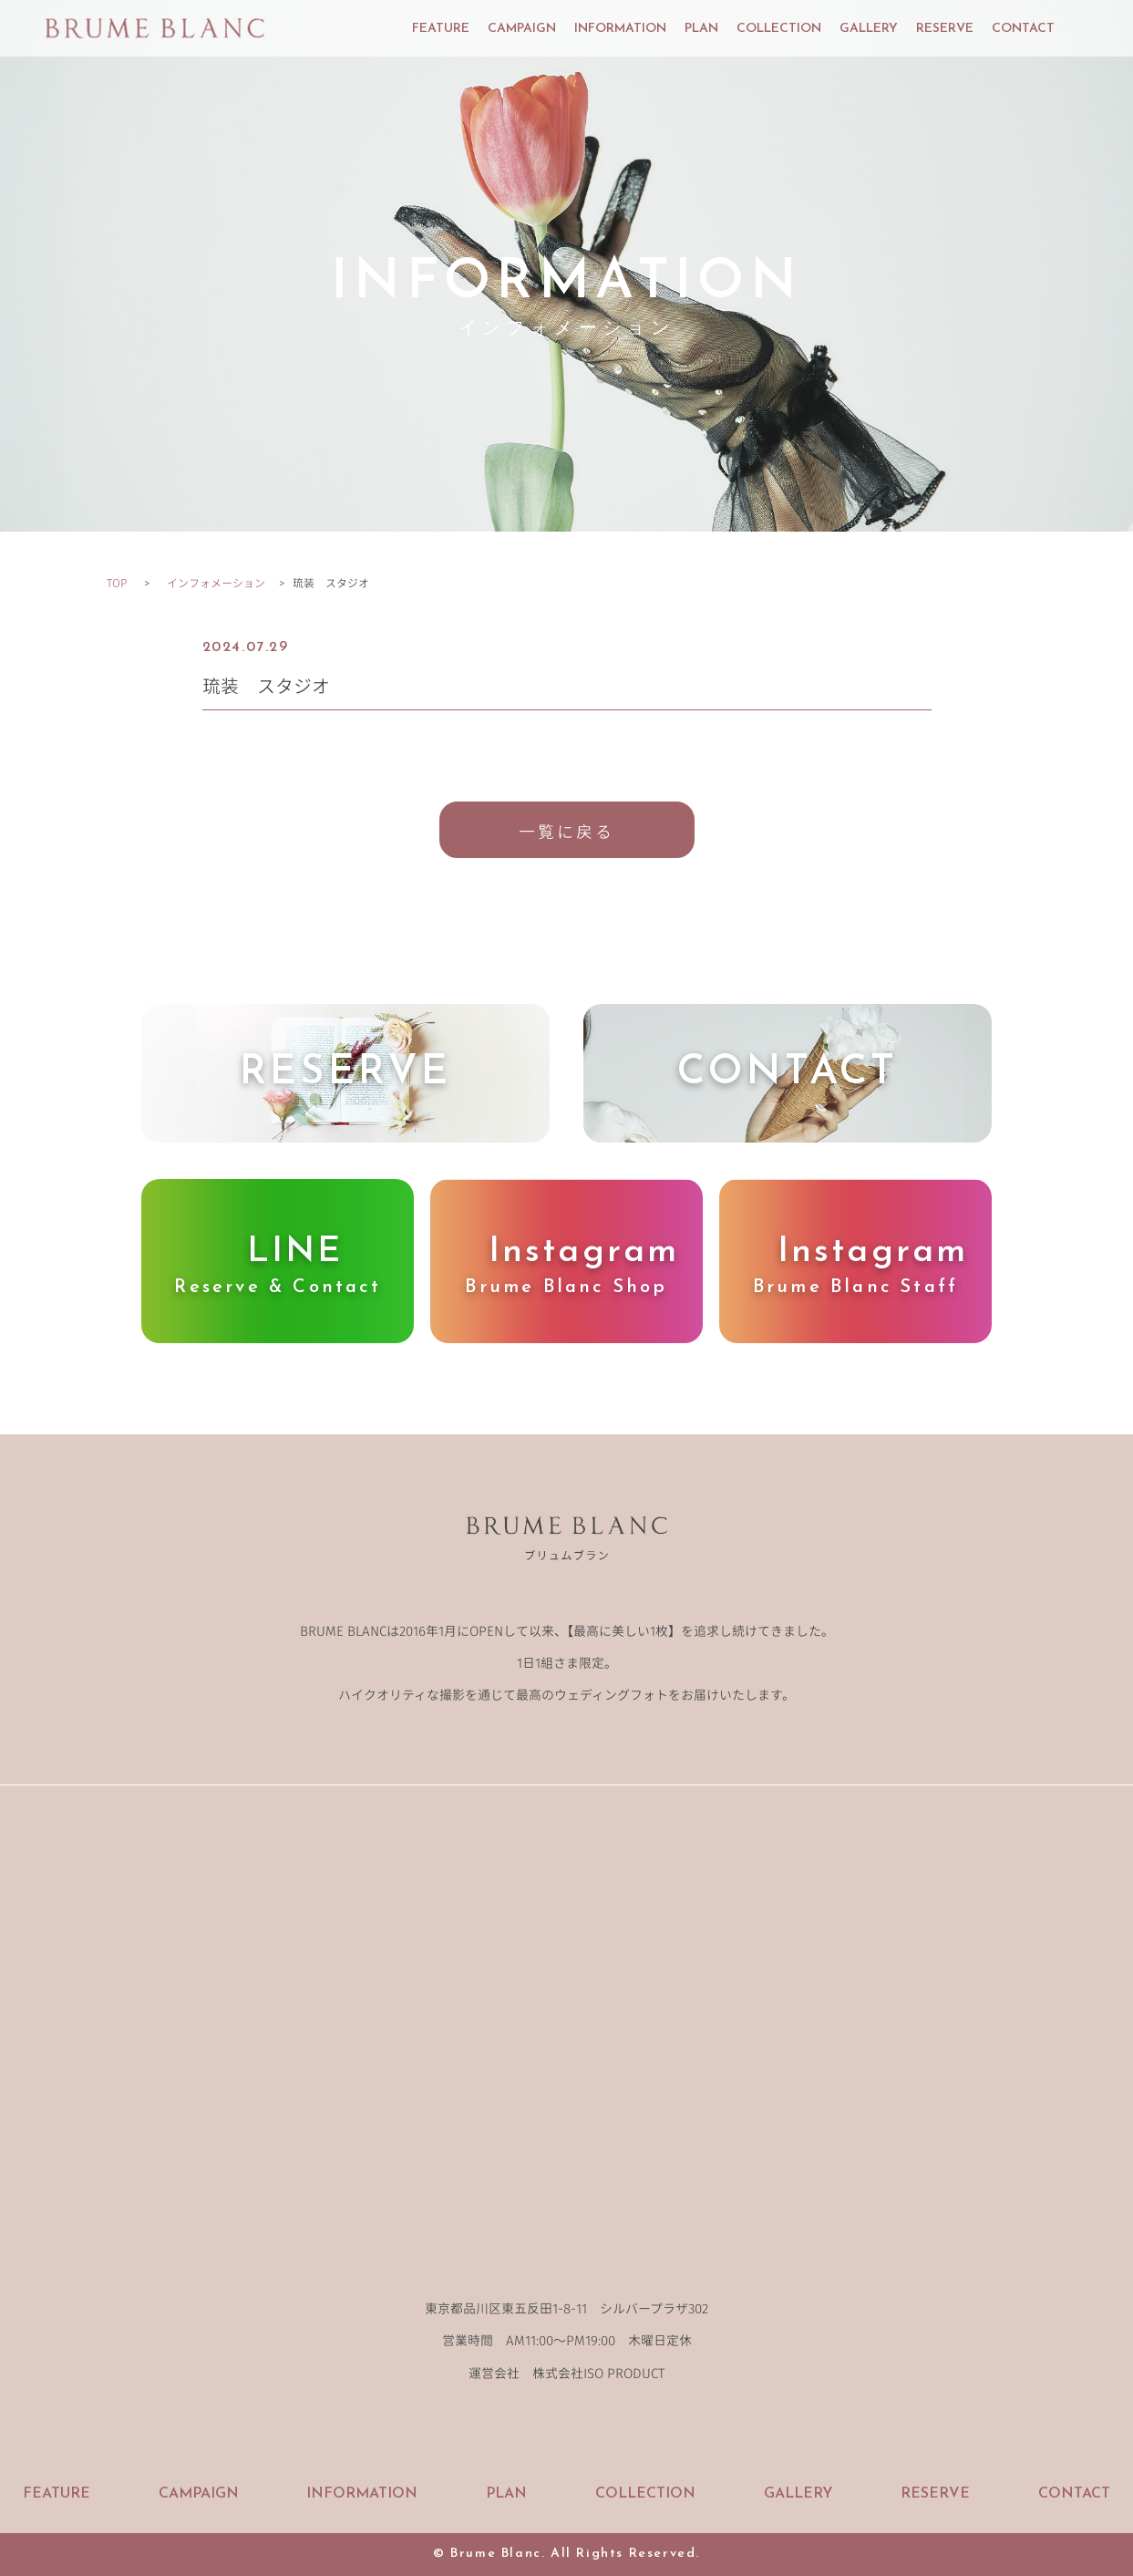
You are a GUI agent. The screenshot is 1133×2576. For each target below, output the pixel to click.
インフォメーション (216, 582)
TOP (117, 582)
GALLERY (868, 29)
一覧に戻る (567, 831)
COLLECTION (778, 29)
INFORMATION (620, 29)
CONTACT (1023, 29)
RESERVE (944, 29)
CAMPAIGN (522, 29)
